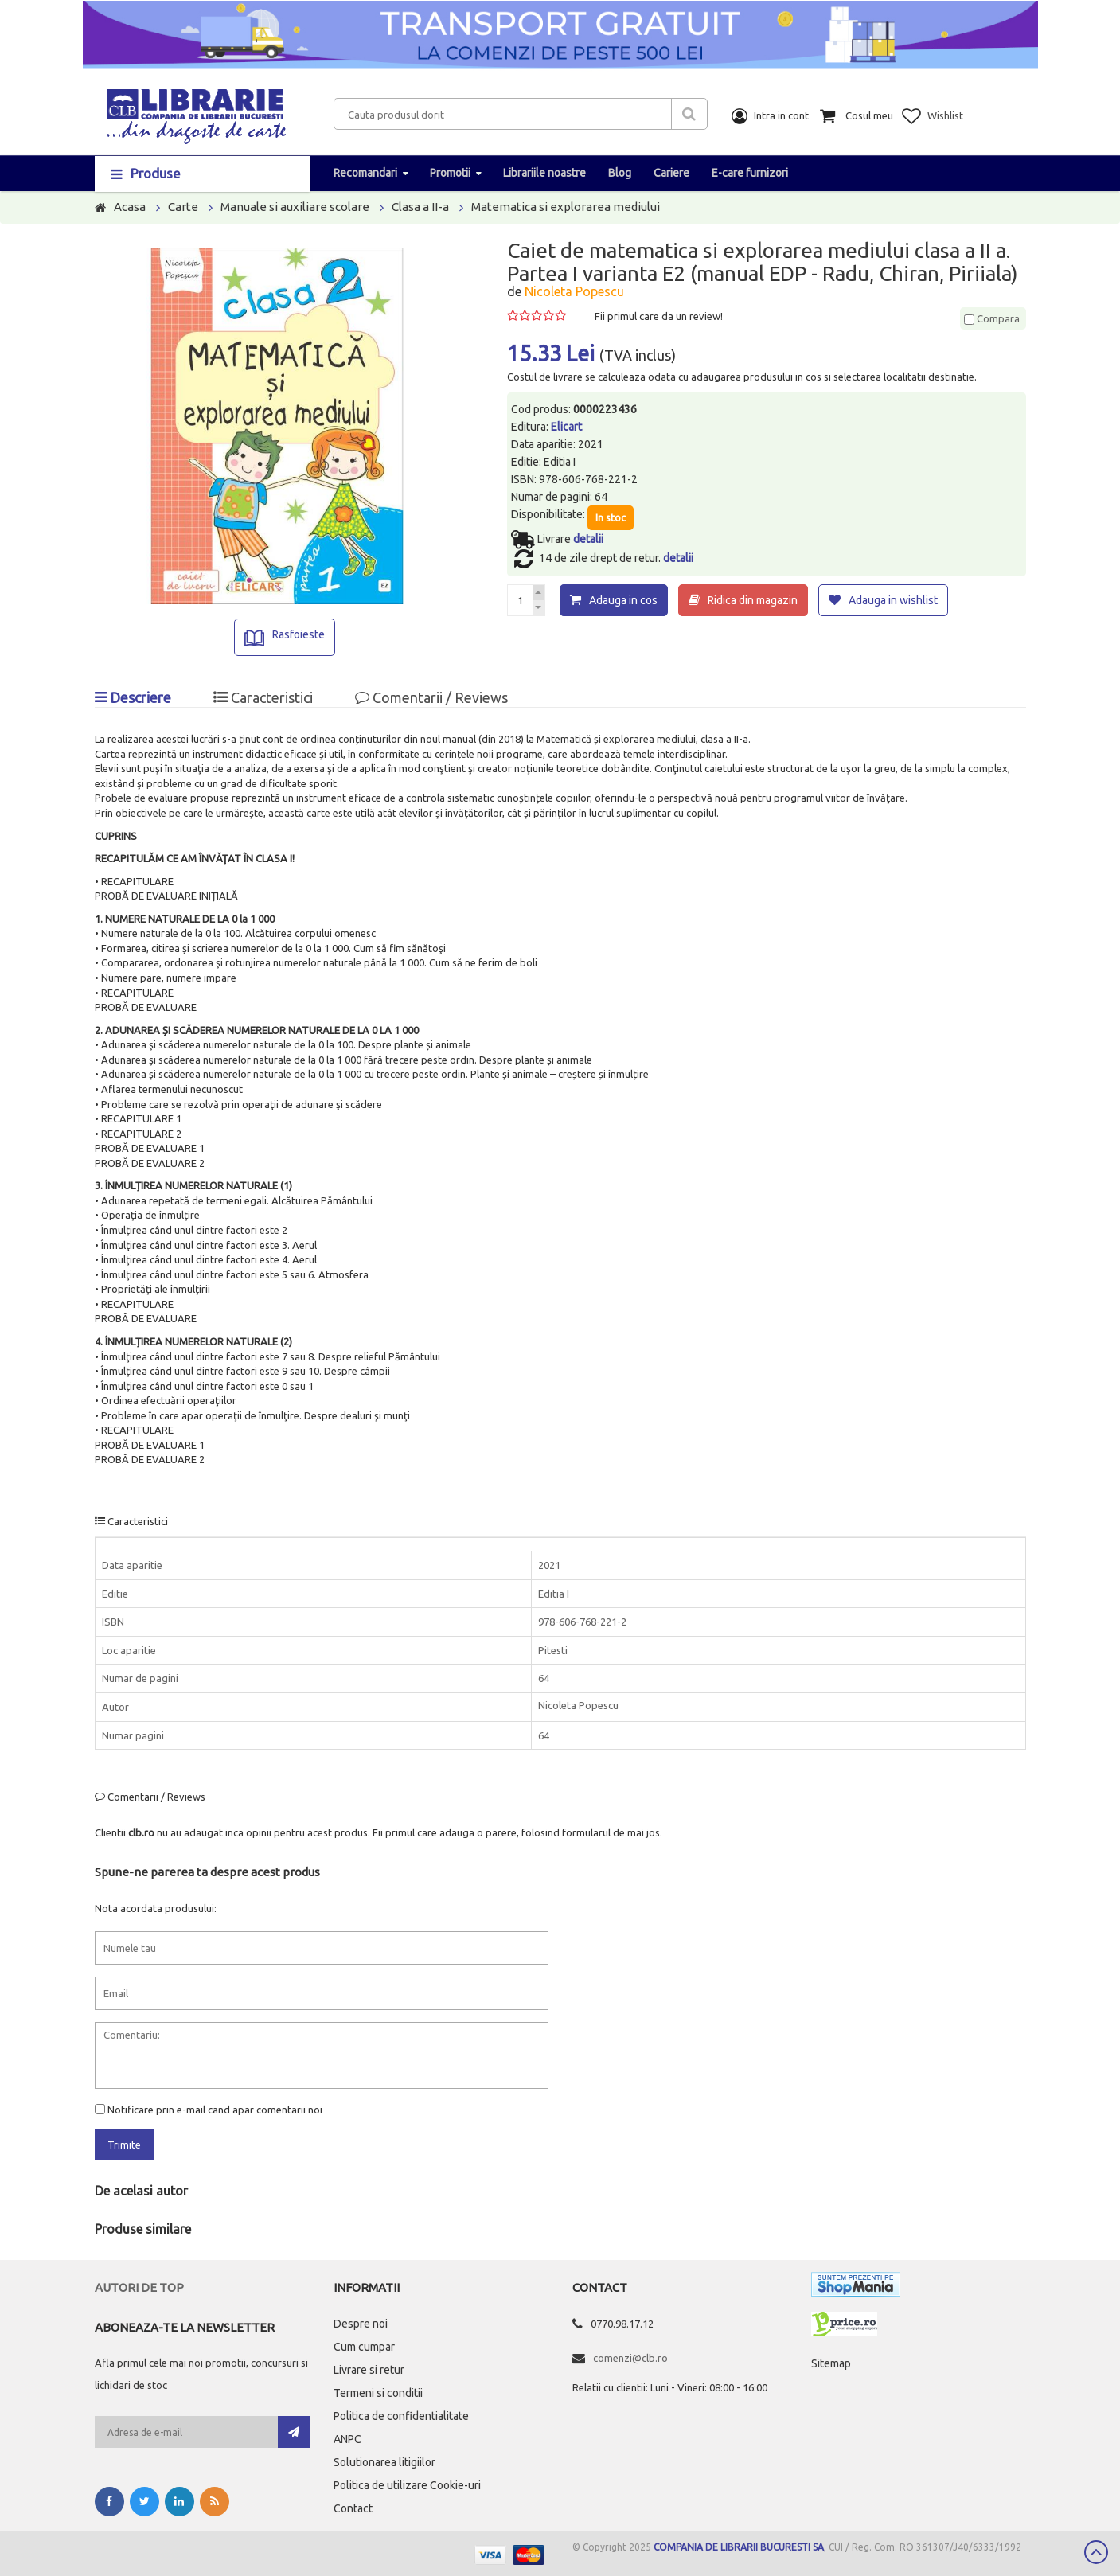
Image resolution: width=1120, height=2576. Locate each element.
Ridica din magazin (753, 600)
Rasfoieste (298, 634)
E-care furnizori (750, 172)
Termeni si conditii (378, 2393)
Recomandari (365, 172)
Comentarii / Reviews (431, 697)
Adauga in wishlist (893, 600)
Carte (183, 206)
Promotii (450, 172)
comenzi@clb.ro (630, 2357)
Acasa (130, 206)
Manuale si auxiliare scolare (294, 206)
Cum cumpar (364, 2346)
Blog (619, 172)
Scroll (1096, 2552)
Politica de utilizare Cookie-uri (407, 2485)
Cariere (671, 172)
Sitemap (831, 2363)
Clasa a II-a (420, 206)
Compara (992, 318)
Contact (353, 2508)
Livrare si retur (369, 2369)
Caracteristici (263, 697)
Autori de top (139, 2287)
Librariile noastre (544, 172)
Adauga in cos (623, 600)
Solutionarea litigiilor (384, 2462)
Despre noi (361, 2323)
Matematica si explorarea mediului (565, 206)
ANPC (347, 2439)
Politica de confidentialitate (401, 2416)
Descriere (133, 697)
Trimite (124, 2144)
